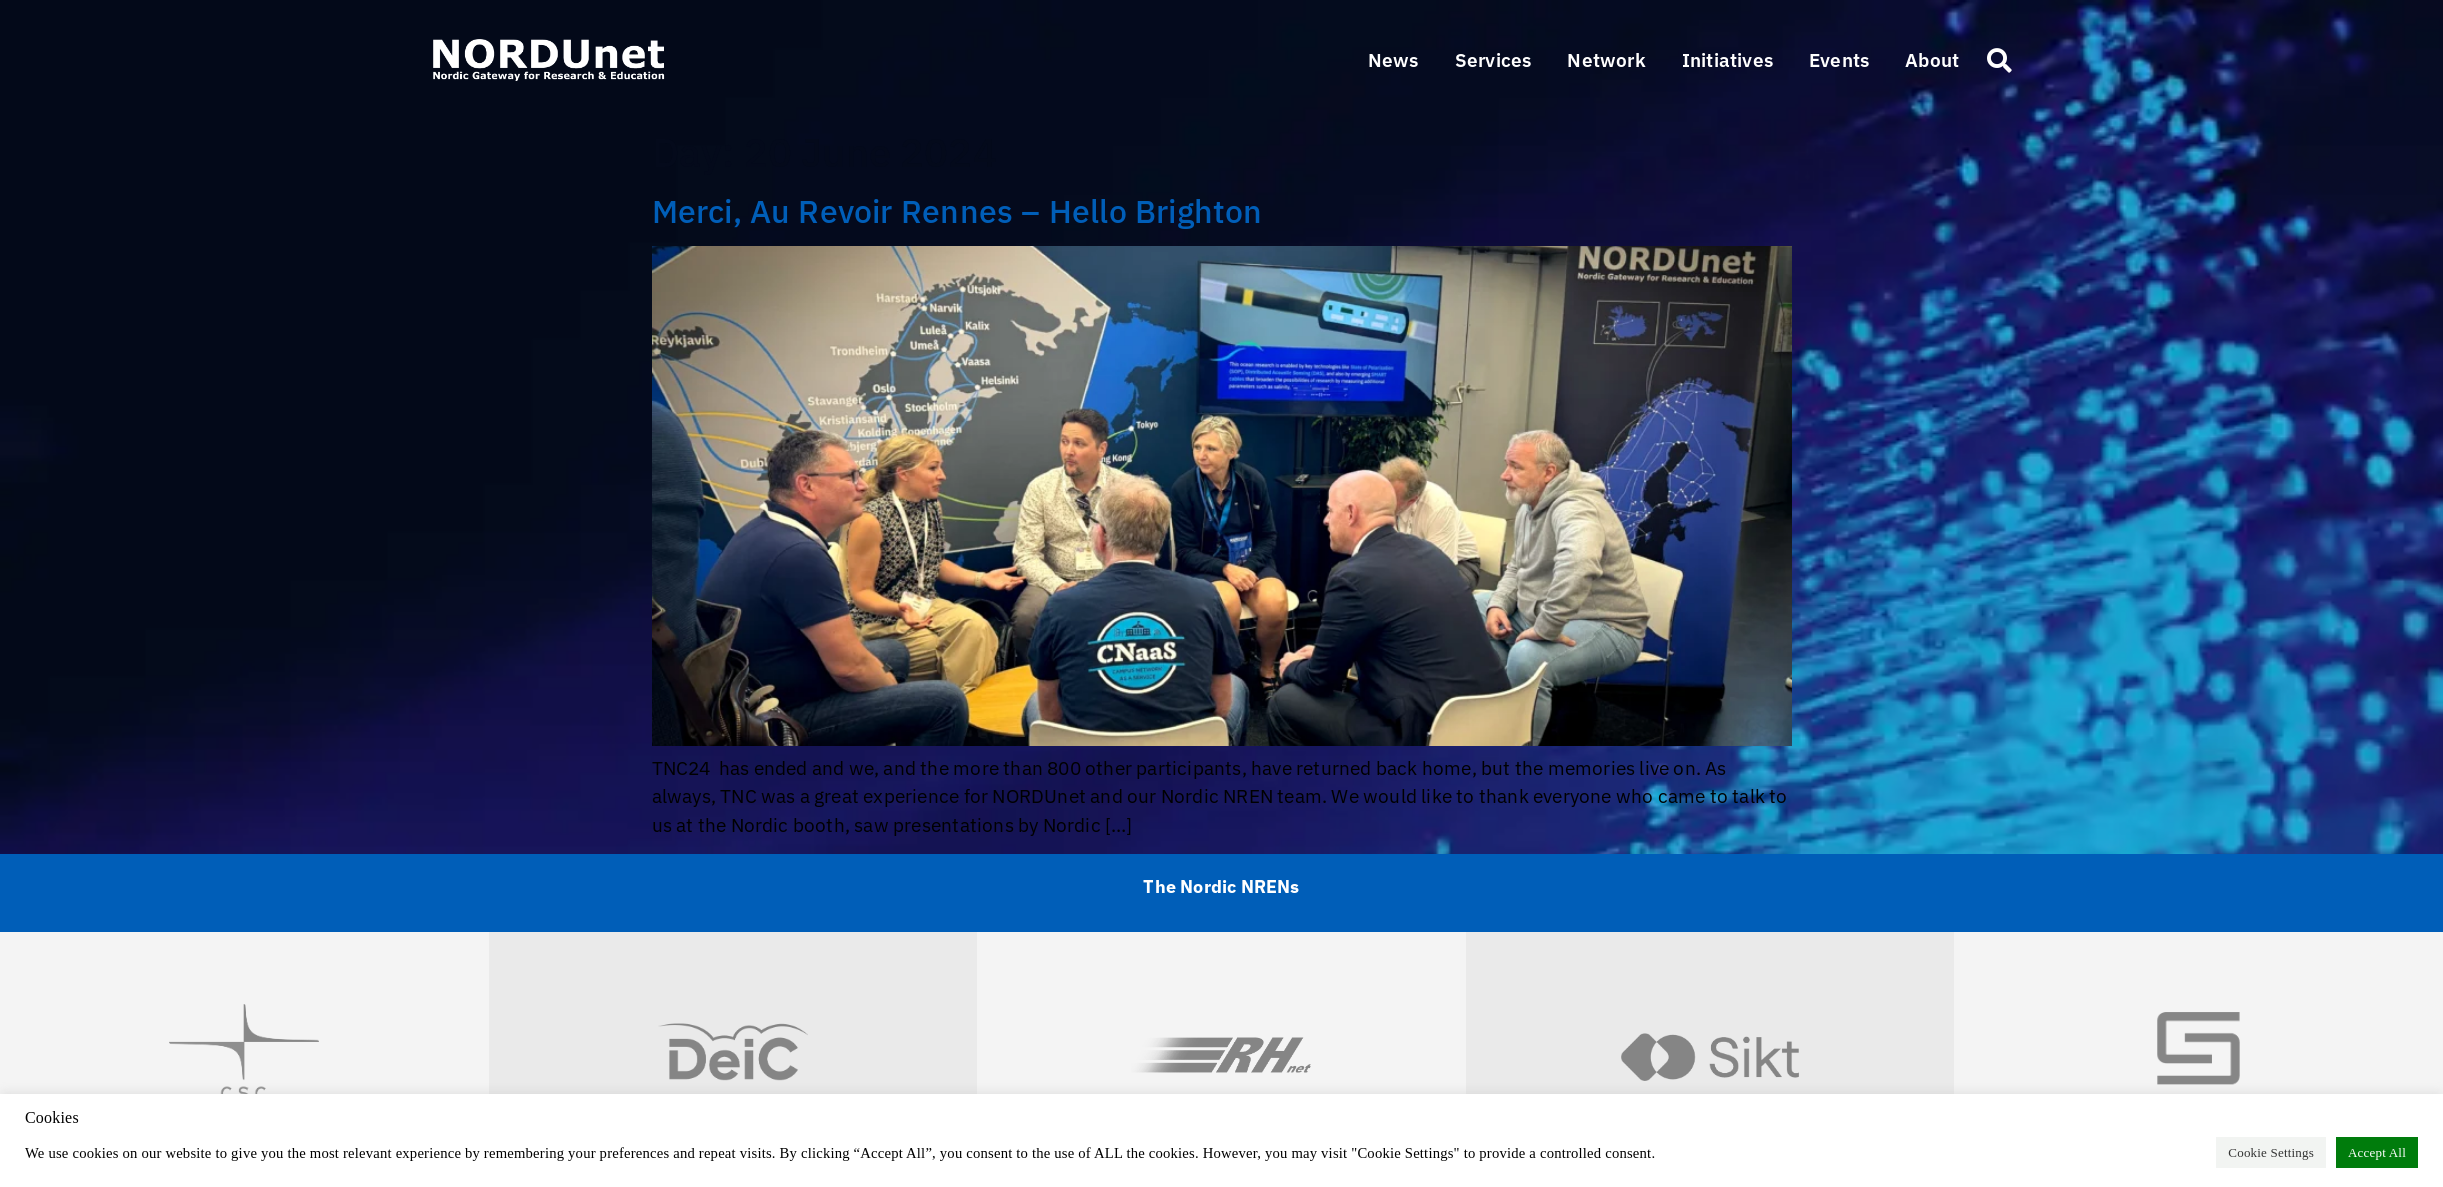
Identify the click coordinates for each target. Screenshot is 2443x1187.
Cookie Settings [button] (2271, 1152)
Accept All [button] (2377, 1152)
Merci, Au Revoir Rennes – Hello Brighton (957, 211)
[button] (1493, 60)
